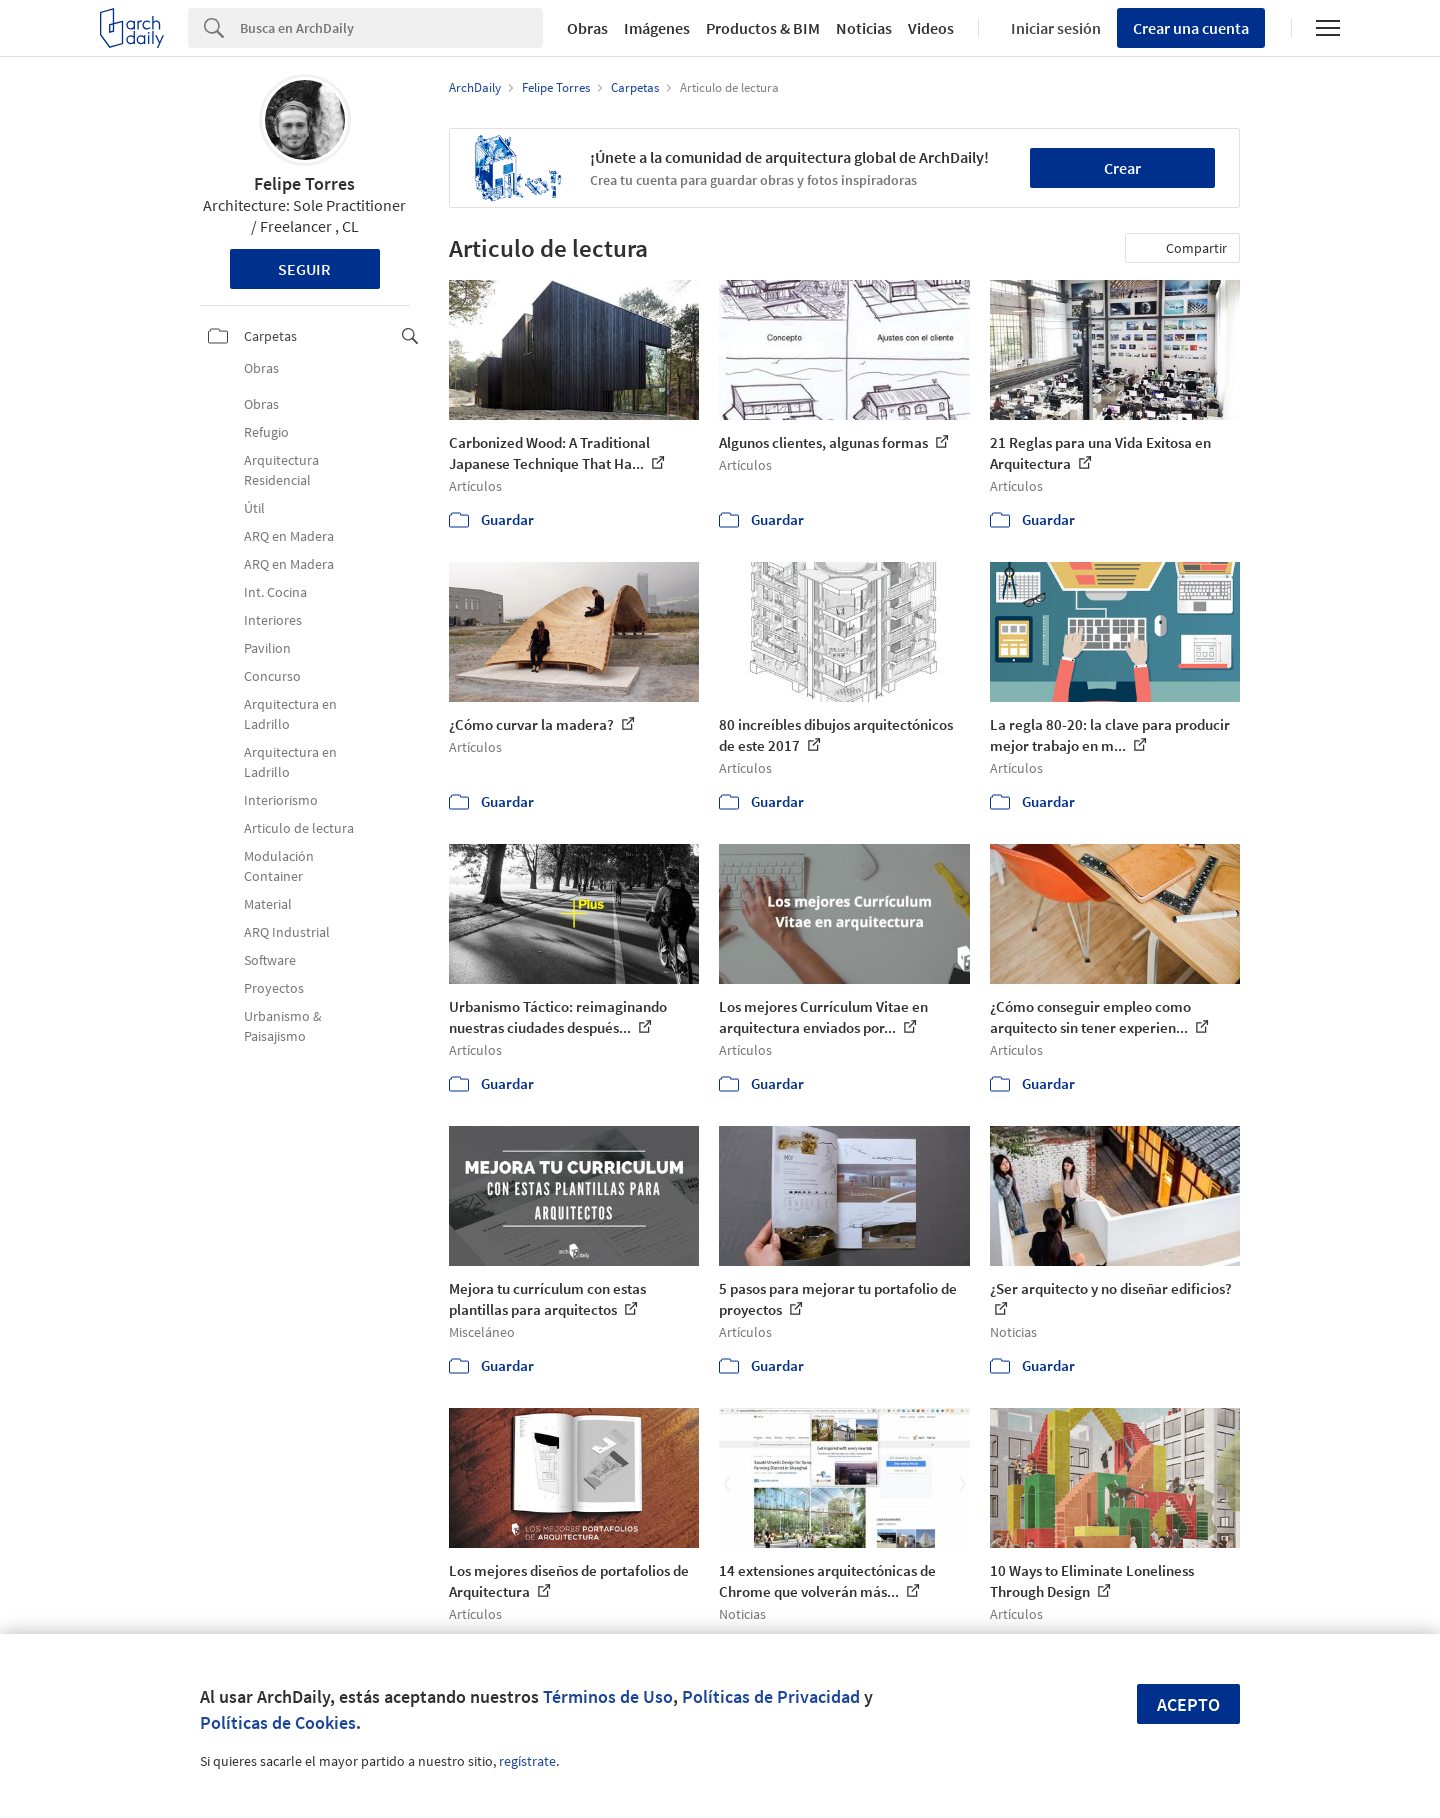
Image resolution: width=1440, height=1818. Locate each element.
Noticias (864, 28)
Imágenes (657, 28)
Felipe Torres (304, 183)
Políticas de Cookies (278, 1722)
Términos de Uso (608, 1696)
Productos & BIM (763, 28)
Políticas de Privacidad (771, 1696)
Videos (931, 28)
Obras (587, 28)
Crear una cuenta (1191, 28)
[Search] (391, 28)
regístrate (527, 1761)
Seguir (304, 269)
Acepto (1188, 1704)
